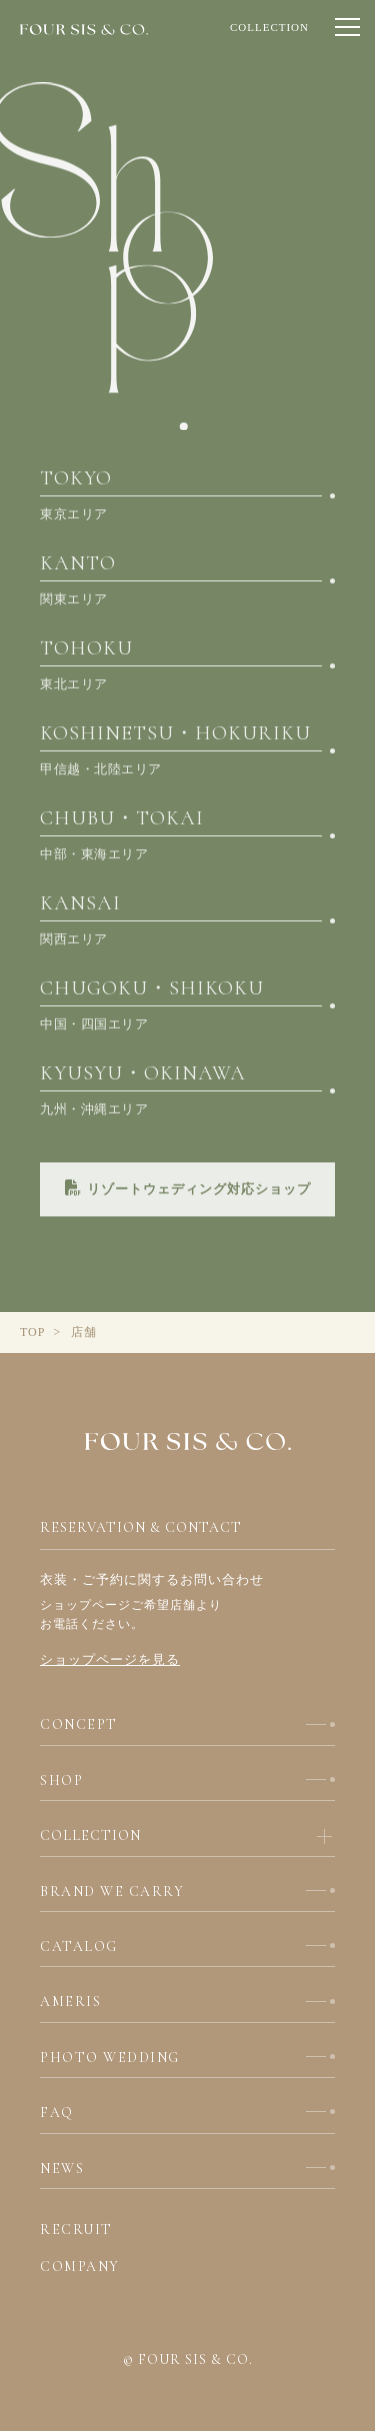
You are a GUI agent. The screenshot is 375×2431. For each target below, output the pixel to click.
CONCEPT (79, 1724)
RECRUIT (76, 2229)
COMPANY (80, 2266)
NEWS (62, 2168)
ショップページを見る (110, 1659)
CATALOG (79, 1946)
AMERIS (70, 2001)
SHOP (61, 1780)
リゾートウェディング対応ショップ (188, 1194)
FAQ (57, 2112)
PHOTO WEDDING (110, 2057)
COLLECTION (269, 27)
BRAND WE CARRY (112, 1891)
